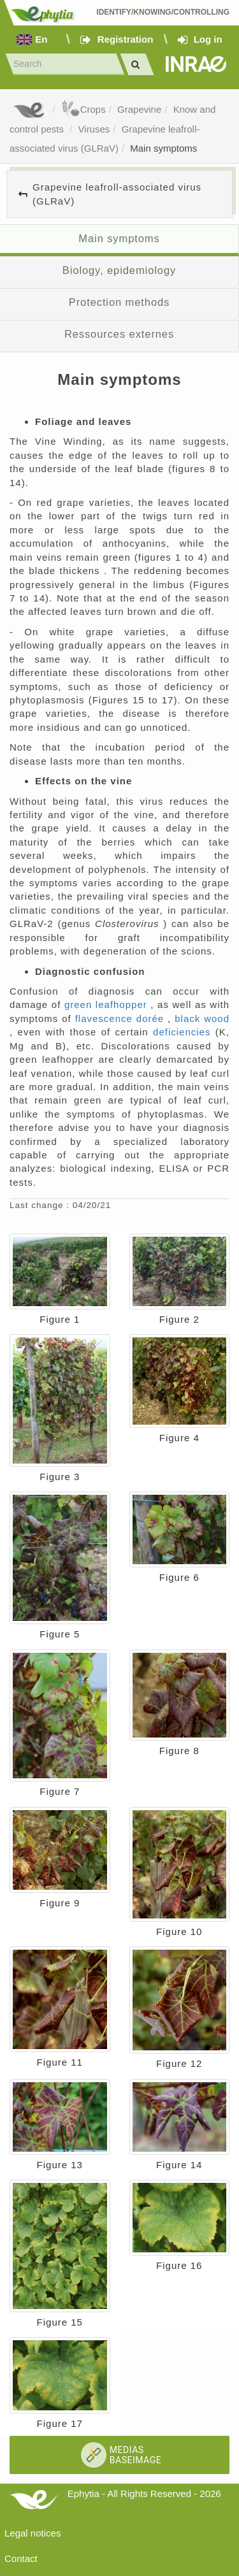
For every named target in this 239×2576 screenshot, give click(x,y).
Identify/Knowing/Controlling (162, 12)
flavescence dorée (121, 1018)
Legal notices (32, 2533)
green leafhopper (107, 1004)
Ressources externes (119, 334)
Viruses (94, 129)
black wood (202, 1018)
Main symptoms (163, 148)
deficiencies (184, 1031)
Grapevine (139, 109)
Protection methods (119, 302)
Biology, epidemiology (119, 270)
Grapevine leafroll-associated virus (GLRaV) (117, 194)
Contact (21, 2558)
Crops (83, 109)
